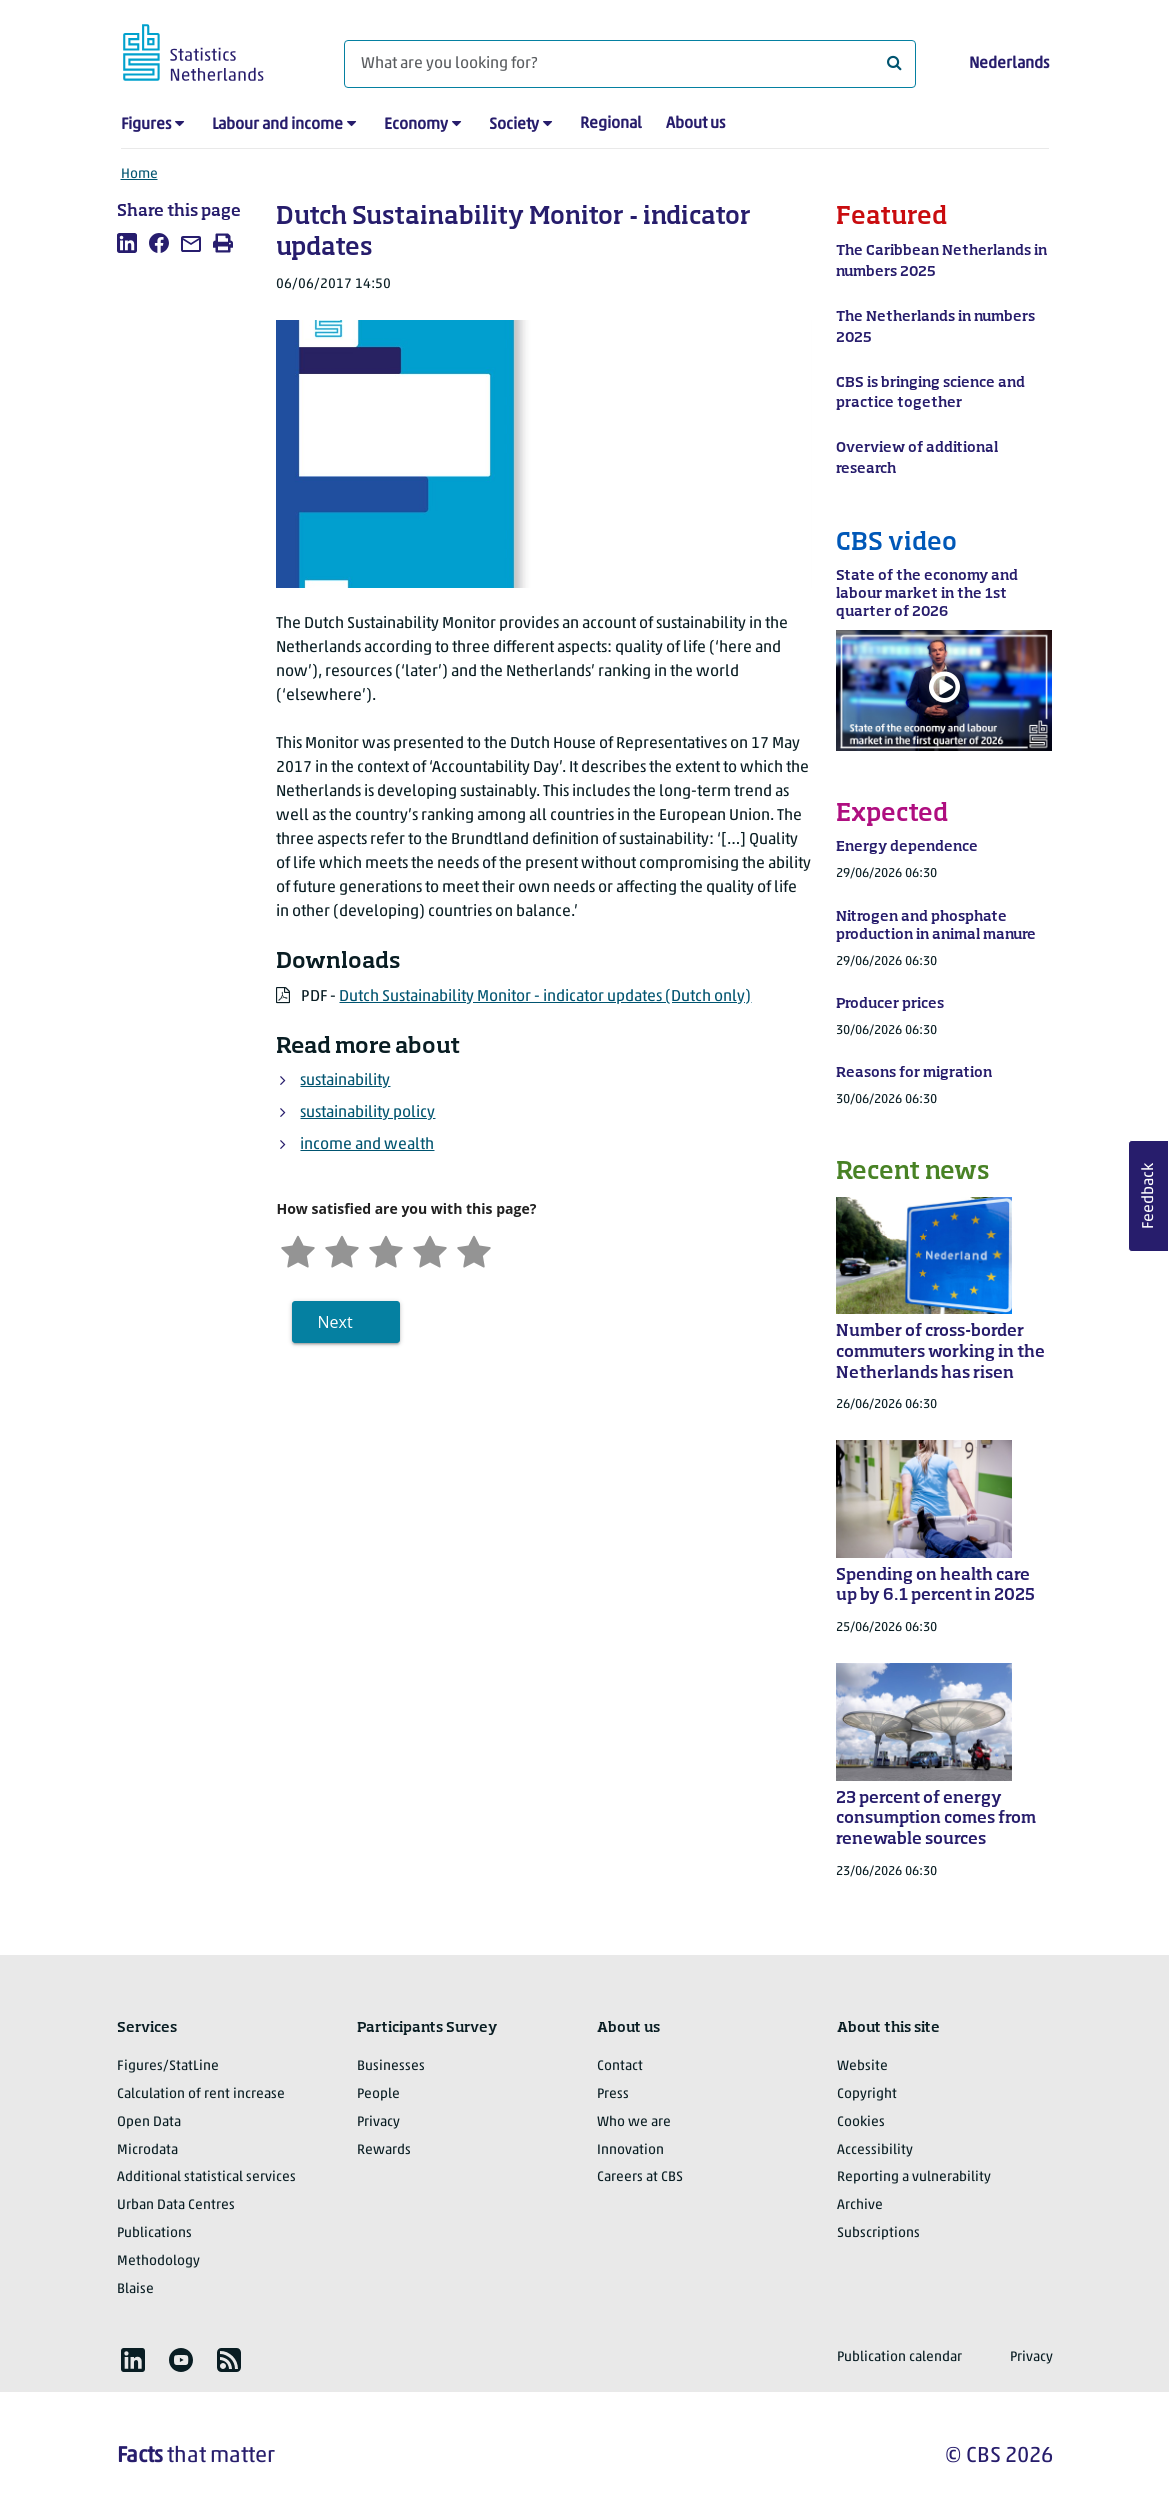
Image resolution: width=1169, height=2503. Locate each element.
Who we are (634, 2122)
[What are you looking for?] (630, 64)
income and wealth (367, 1145)
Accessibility (875, 2150)
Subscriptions (878, 2233)
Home (139, 174)
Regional (611, 124)
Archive (860, 2205)
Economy (416, 125)
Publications (154, 2233)
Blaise (135, 2289)
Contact (620, 2066)
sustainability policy (367, 1113)
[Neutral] (386, 1249)
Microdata (147, 2150)
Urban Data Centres (176, 2205)
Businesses (391, 2066)
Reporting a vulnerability (914, 2177)
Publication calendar (899, 2357)
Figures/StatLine (168, 2066)
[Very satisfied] (474, 1249)
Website (862, 2066)
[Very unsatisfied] (298, 1249)
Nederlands (1009, 64)
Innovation (630, 2150)
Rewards (384, 2150)
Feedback (1149, 1196)
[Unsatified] (342, 1249)
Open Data (149, 2122)
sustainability (345, 1081)
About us (695, 124)
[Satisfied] (430, 1249)
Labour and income (277, 125)
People (378, 2094)
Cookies (861, 2122)
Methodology (158, 2261)
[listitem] (127, 243)
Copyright (867, 2094)
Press (613, 2094)
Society (514, 125)
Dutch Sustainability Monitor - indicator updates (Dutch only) (545, 997)
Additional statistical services (206, 2177)
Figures (146, 125)
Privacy (378, 2122)
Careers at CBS (640, 2177)
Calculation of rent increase (201, 2094)
